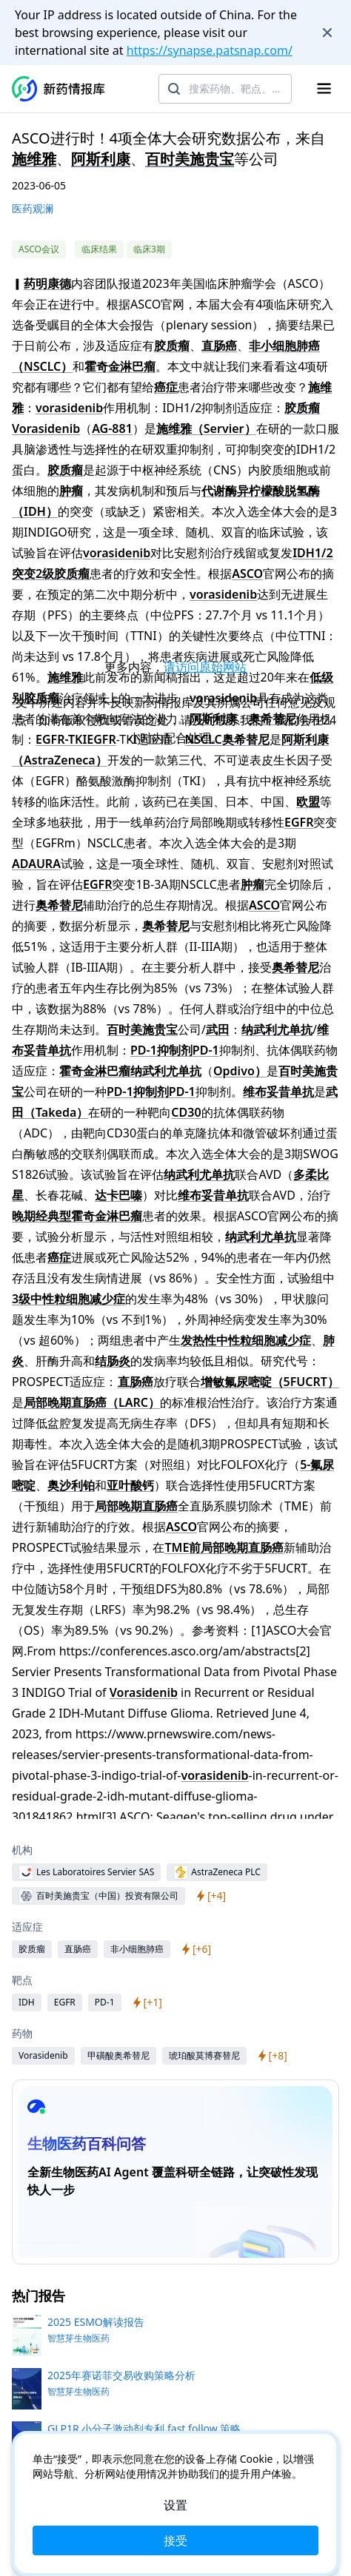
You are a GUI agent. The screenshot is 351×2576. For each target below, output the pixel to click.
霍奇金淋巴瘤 (120, 366)
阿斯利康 (100, 159)
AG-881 (112, 428)
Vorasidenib (46, 428)
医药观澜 (32, 208)
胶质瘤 (172, 345)
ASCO (247, 573)
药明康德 (47, 283)
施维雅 (34, 159)
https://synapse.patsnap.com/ (209, 50)
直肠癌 (219, 345)
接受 (175, 2540)
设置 (175, 2505)
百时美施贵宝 (189, 159)
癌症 (166, 387)
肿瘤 (71, 490)
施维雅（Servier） (206, 428)
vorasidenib (69, 408)
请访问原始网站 (205, 667)
